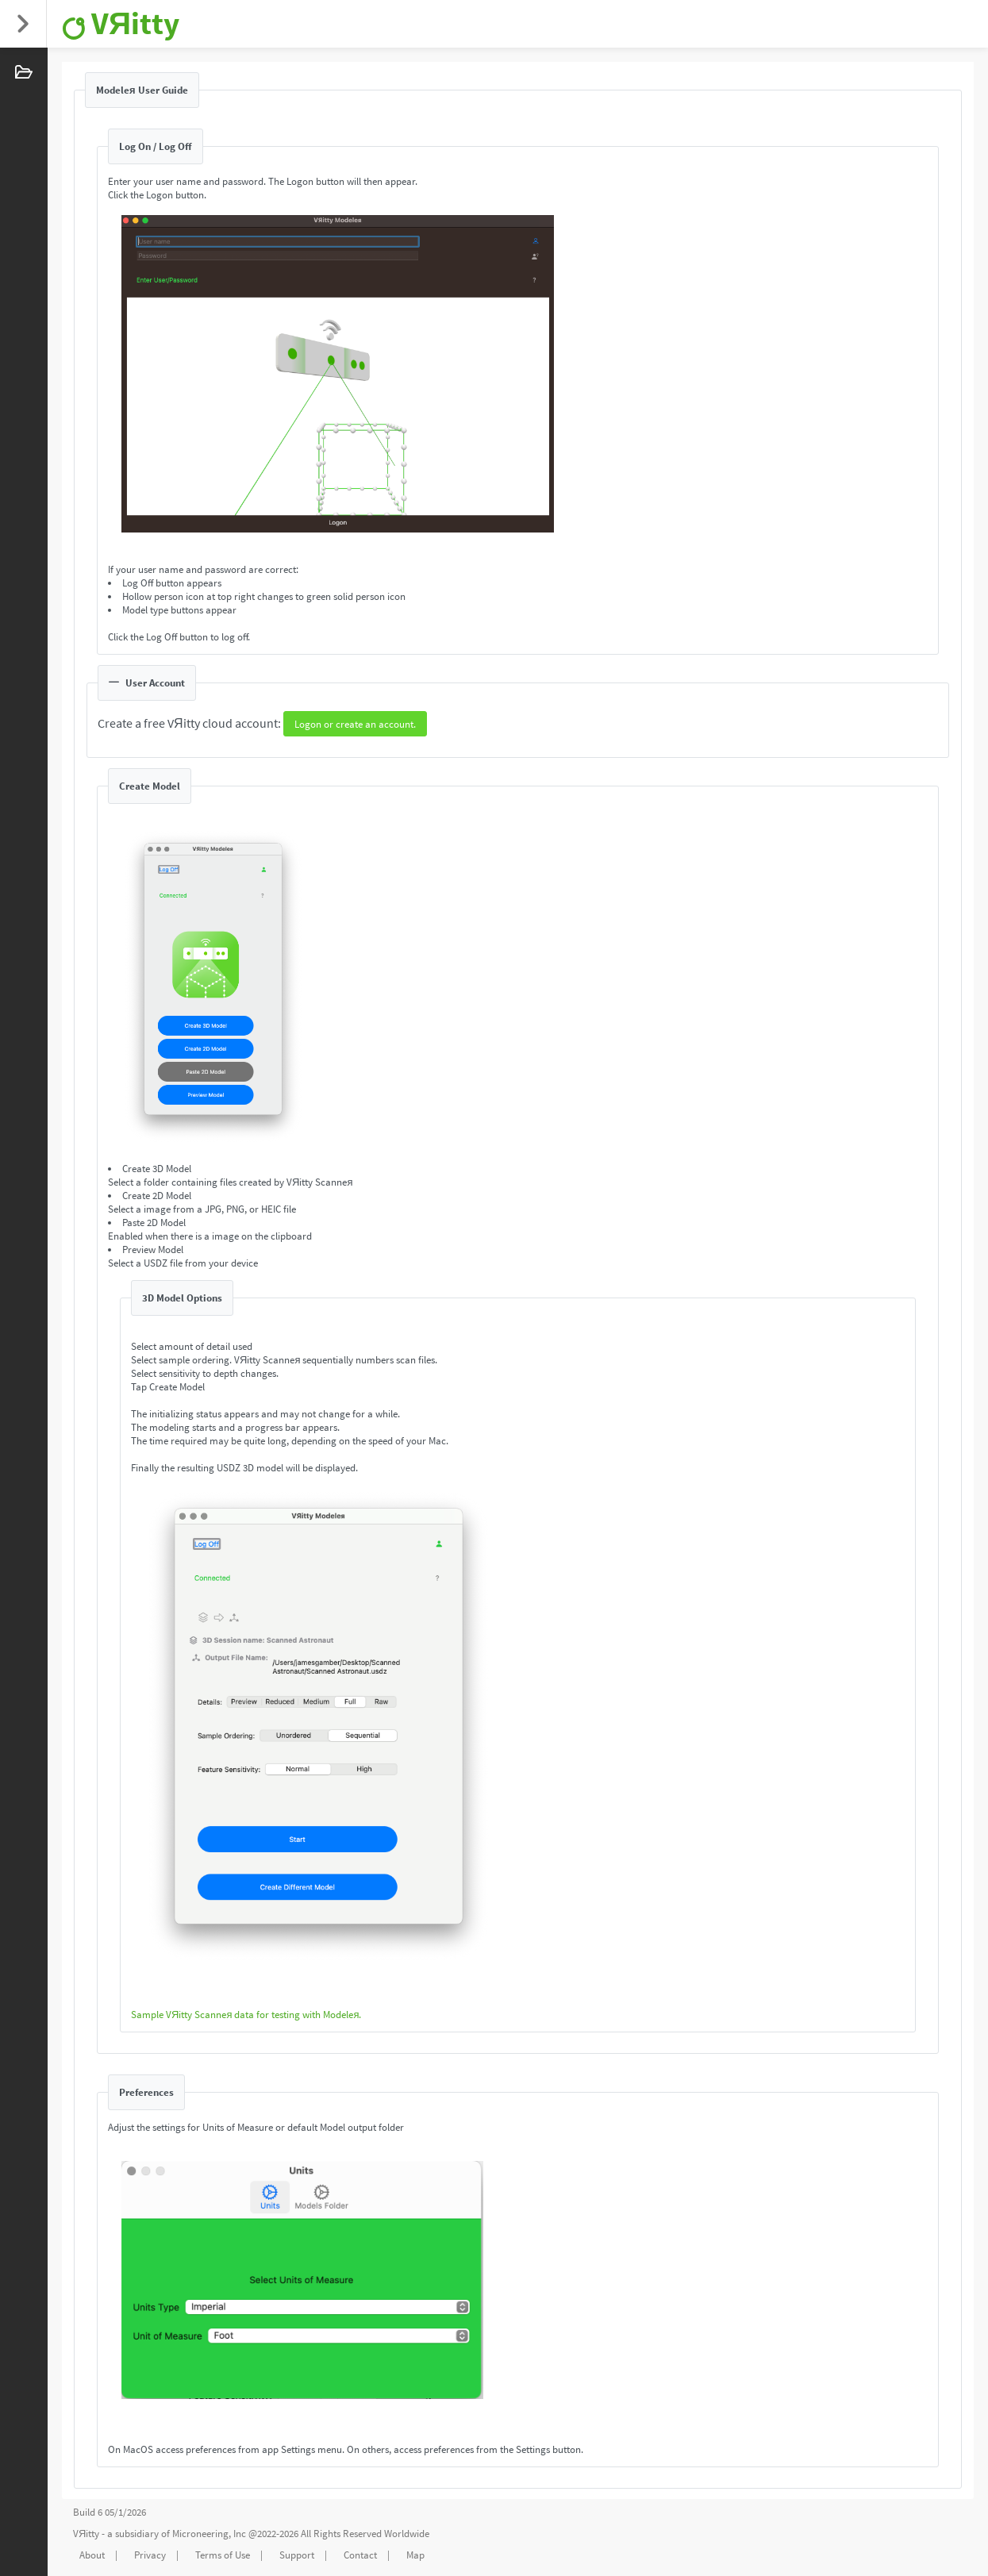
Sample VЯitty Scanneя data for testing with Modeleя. (246, 2014)
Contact (360, 2555)
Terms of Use (222, 2555)
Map (415, 2555)
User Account (147, 683)
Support (296, 2555)
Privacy (150, 2555)
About (92, 2555)
